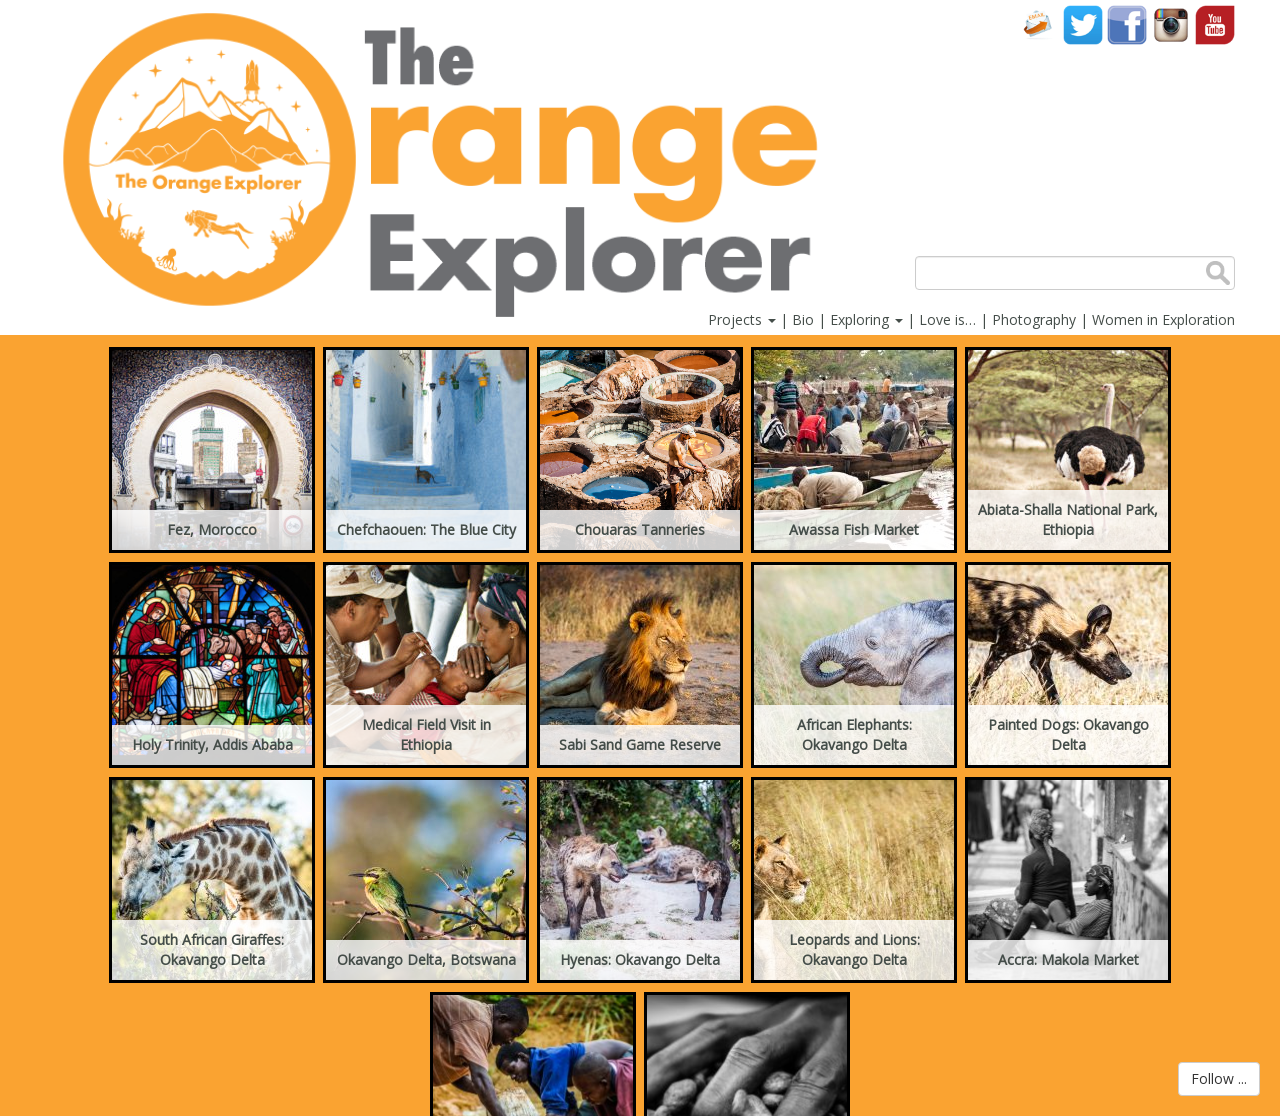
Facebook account (1127, 24)
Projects (742, 319)
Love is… (947, 319)
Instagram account (1171, 24)
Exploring (866, 319)
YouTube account (1215, 24)
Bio (803, 319)
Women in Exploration (1163, 319)
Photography (1034, 319)
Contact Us (1039, 24)
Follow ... (1219, 1078)
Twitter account (1083, 24)
